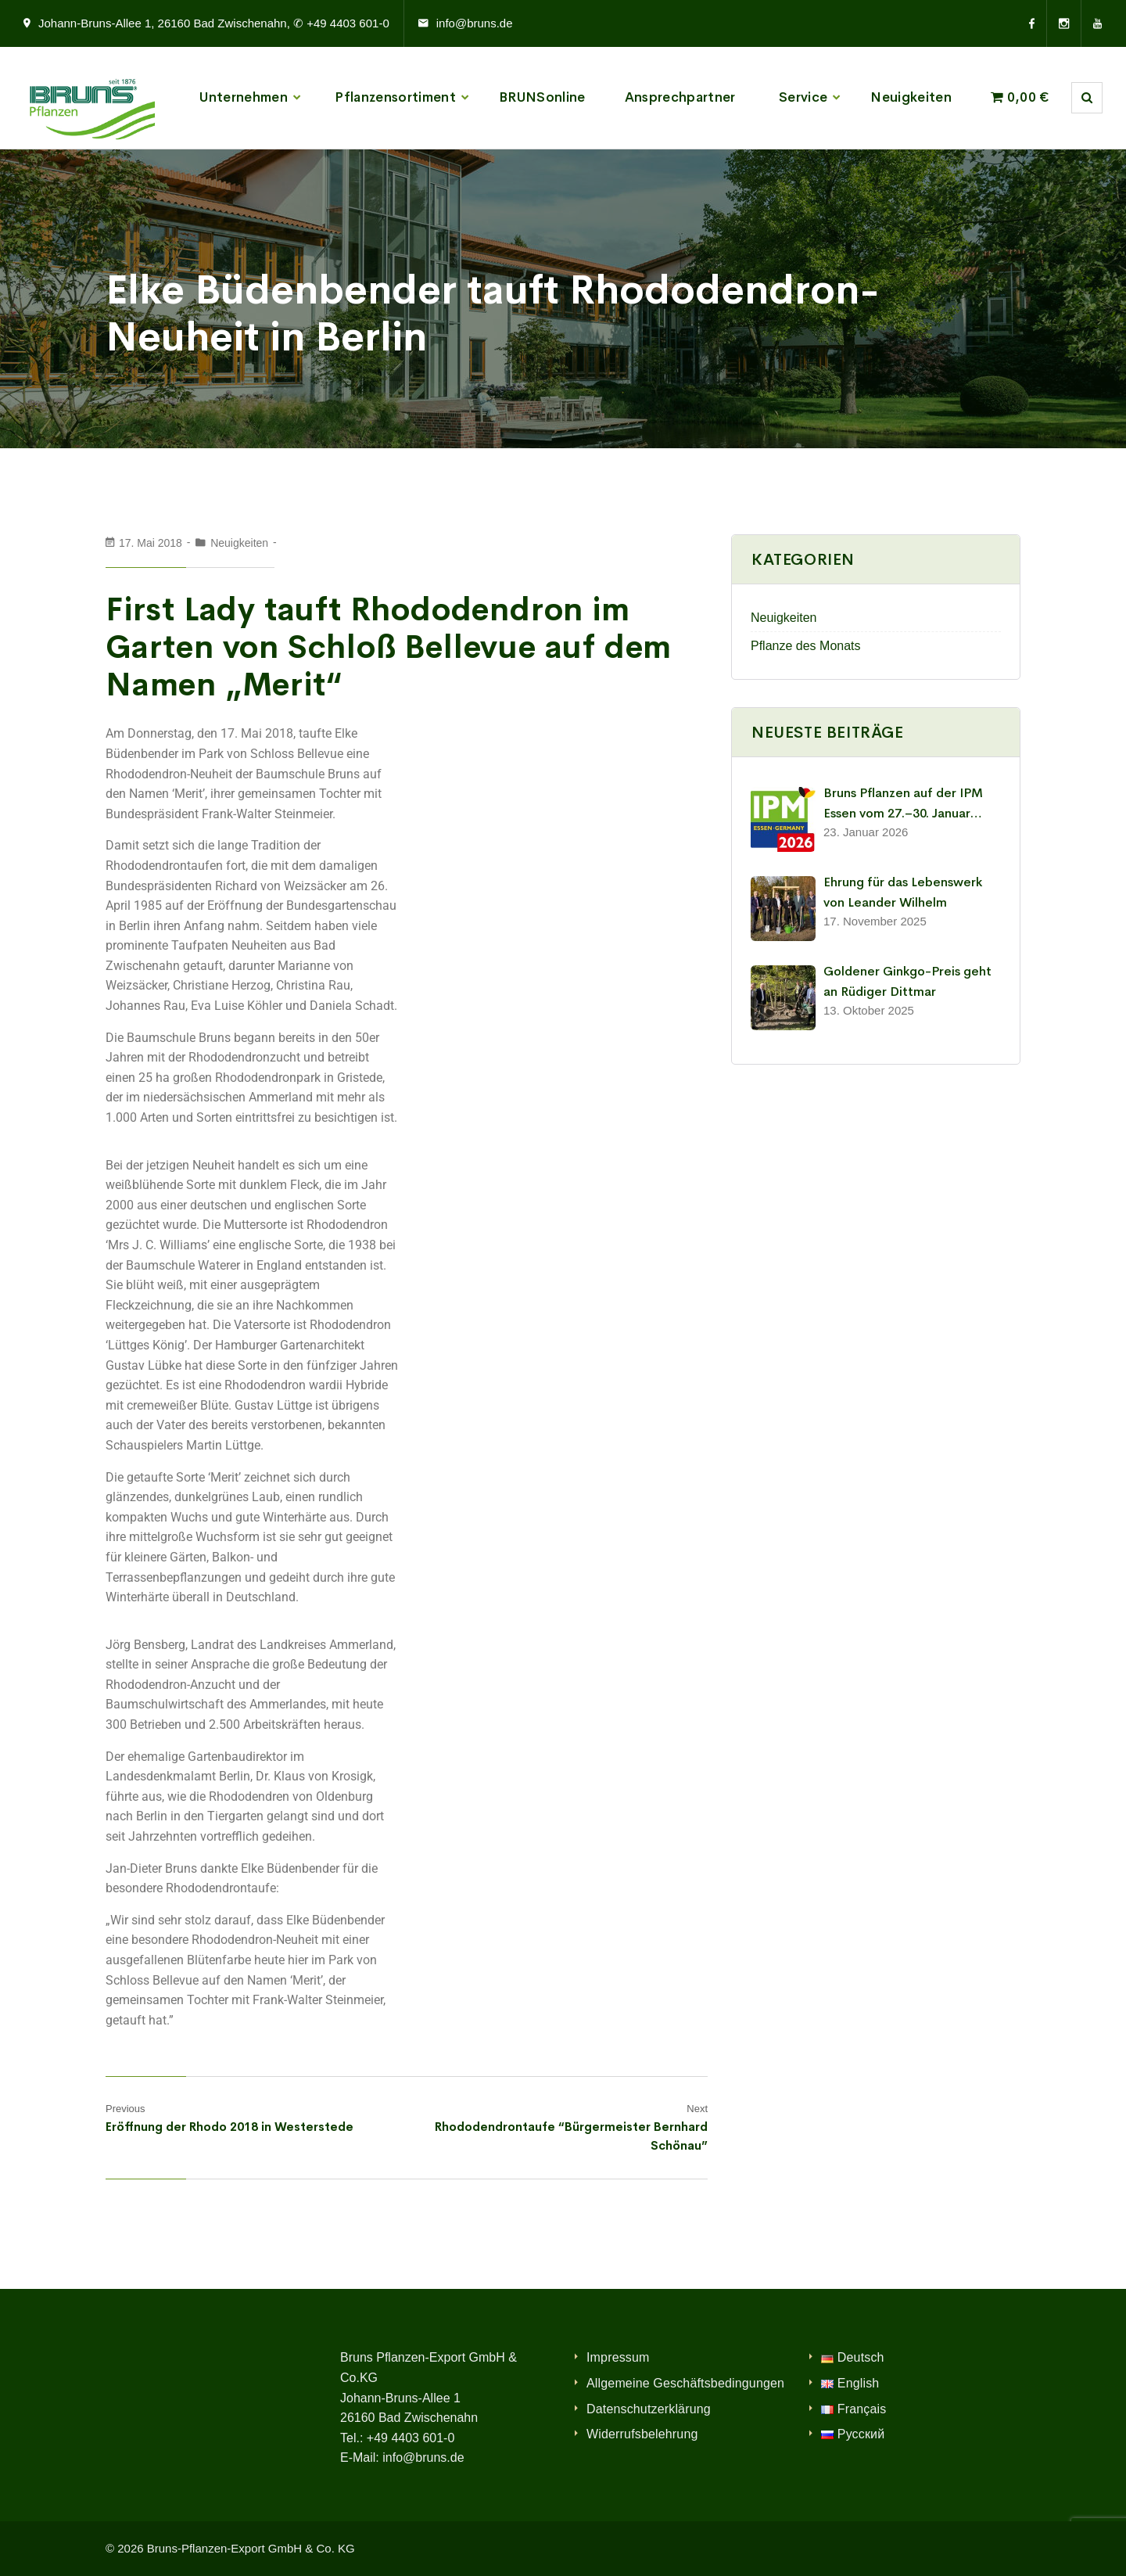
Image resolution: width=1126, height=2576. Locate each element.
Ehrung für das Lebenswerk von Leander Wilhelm (902, 892)
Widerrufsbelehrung (642, 2434)
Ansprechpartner (680, 97)
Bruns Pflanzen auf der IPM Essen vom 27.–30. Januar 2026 (903, 804)
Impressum (618, 2357)
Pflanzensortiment (395, 97)
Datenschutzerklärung (648, 2409)
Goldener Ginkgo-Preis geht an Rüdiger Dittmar (907, 981)
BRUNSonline (542, 97)
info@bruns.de (474, 23)
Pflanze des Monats (806, 645)
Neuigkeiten (911, 97)
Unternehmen (243, 97)
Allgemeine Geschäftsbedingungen (685, 2383)
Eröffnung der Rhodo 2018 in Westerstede (229, 2126)
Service (803, 97)
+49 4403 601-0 (411, 2438)
